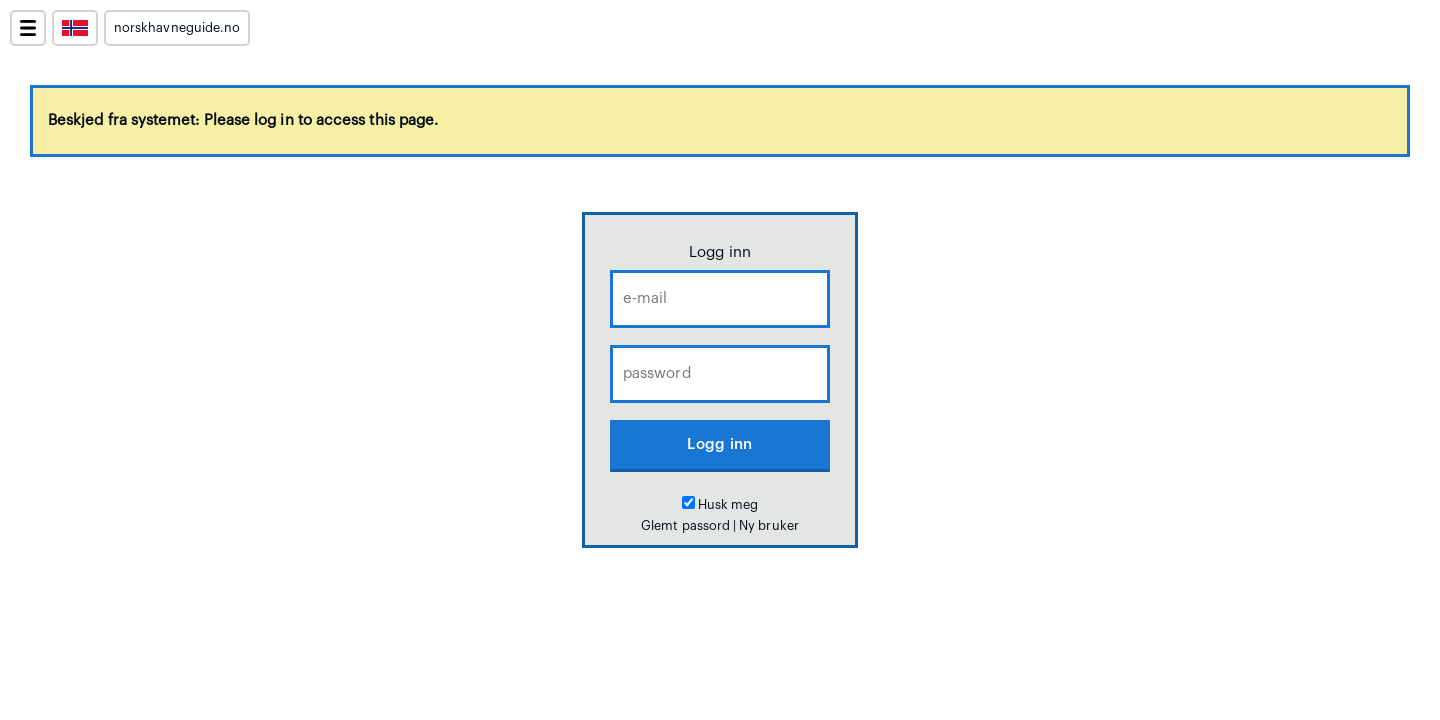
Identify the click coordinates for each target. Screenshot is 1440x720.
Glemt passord (685, 526)
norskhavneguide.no (177, 28)
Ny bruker (769, 526)
